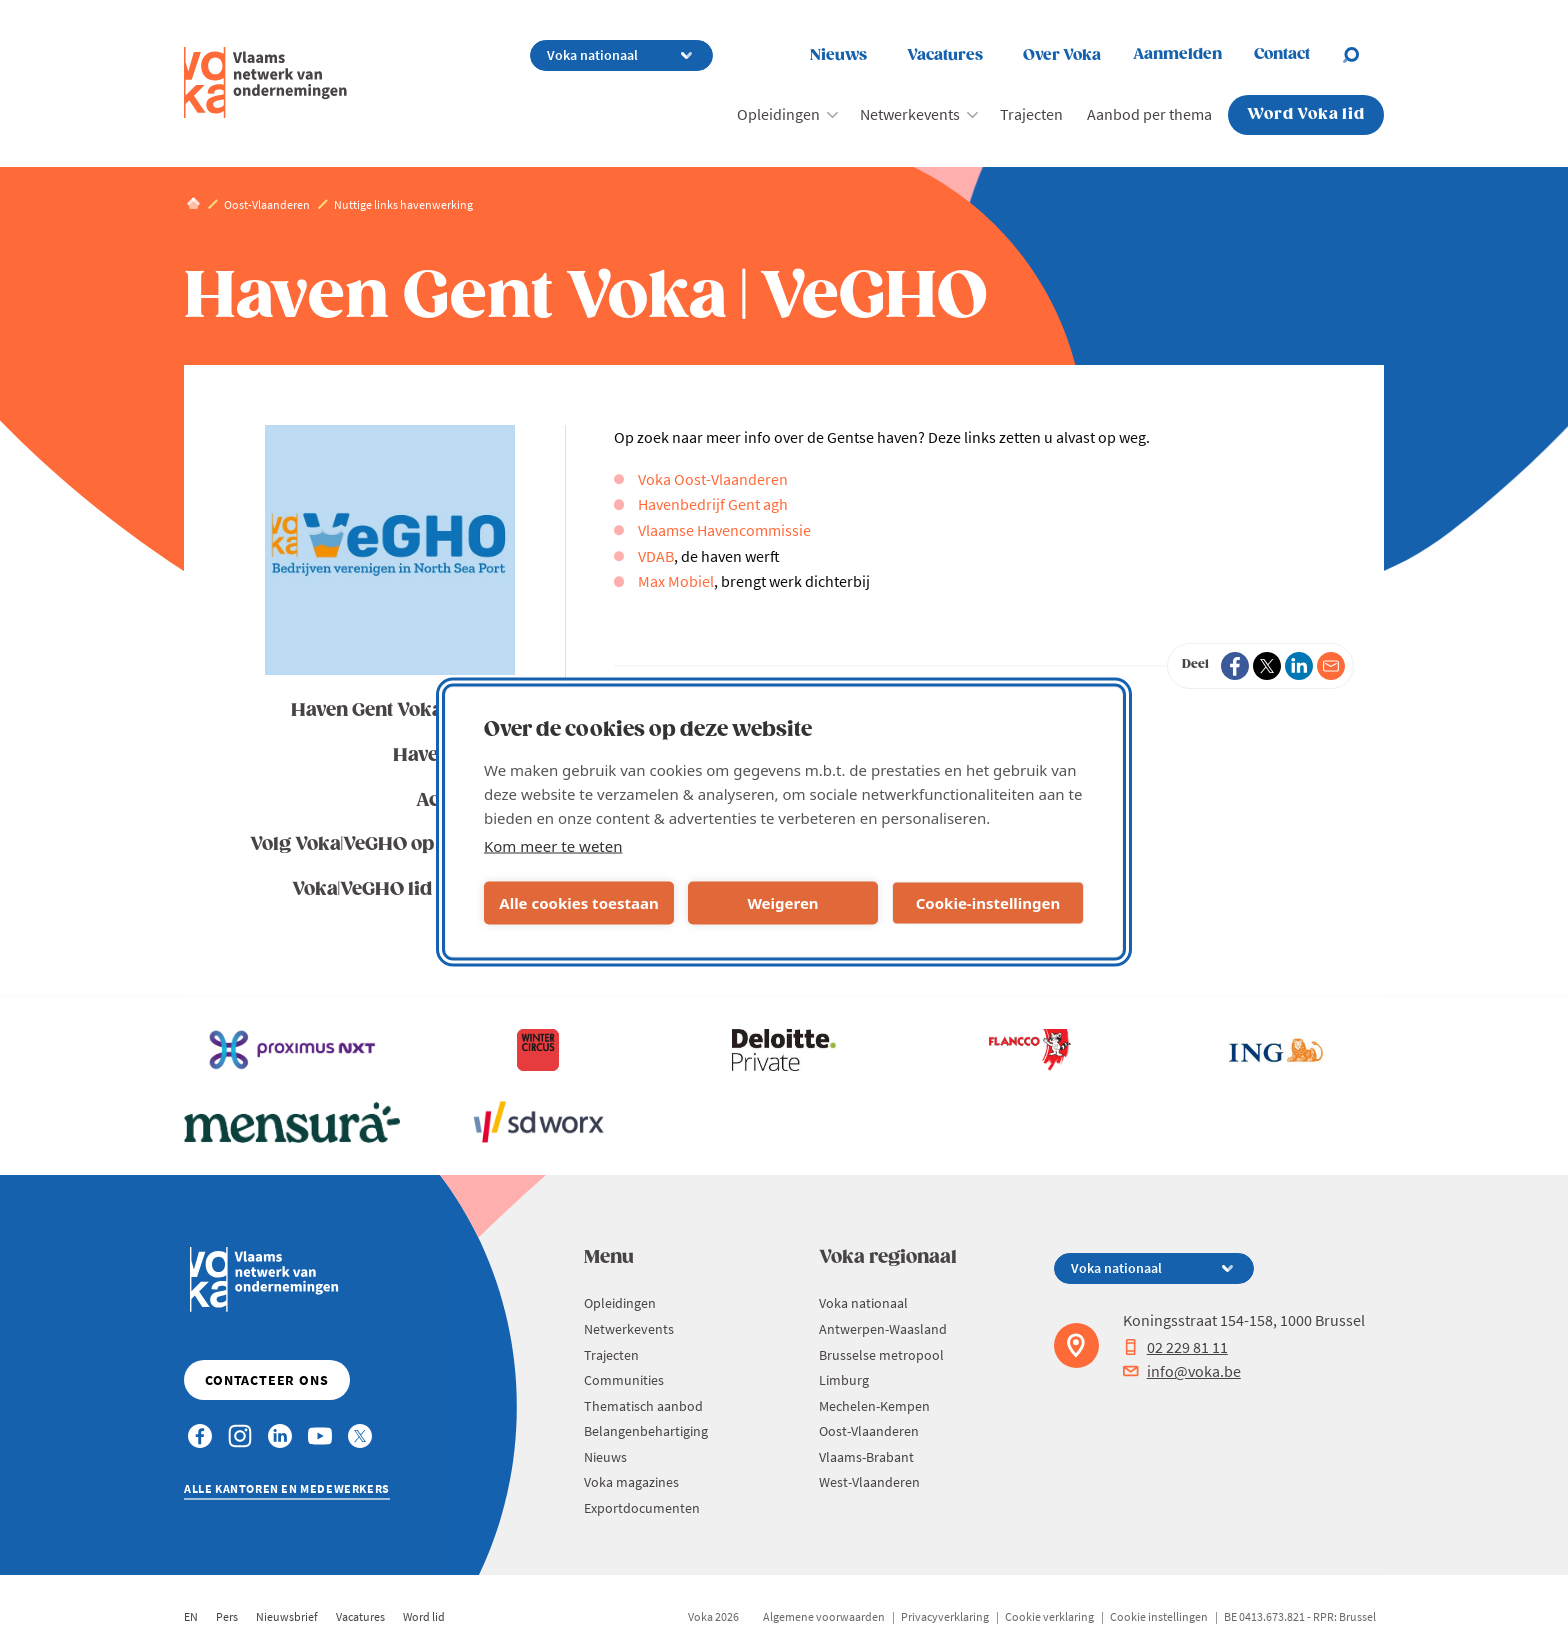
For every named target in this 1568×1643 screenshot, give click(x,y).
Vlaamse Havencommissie (724, 530)
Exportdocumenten (642, 1508)
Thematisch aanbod (643, 1406)
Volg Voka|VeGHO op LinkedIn (383, 844)
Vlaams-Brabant (866, 1457)
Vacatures (945, 55)
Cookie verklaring (1049, 1616)
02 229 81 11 (1175, 1347)
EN (191, 1616)
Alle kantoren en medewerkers (287, 1488)
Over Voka (1062, 55)
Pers (227, 1616)
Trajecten (1031, 114)
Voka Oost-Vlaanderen (713, 479)
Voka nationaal (863, 1303)
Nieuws (838, 55)
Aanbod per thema (1149, 114)
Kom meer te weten (553, 845)
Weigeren (782, 903)
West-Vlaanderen (869, 1482)
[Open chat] (1363, 55)
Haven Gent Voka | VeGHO (404, 710)
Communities (624, 1380)
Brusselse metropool (881, 1355)
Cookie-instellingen (988, 903)
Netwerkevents (910, 114)
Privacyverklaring (945, 1616)
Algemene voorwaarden (824, 1616)
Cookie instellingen (1159, 1616)
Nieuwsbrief (287, 1616)
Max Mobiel (676, 581)
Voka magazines (631, 1482)
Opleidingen (778, 114)
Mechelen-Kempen (874, 1406)
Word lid (424, 1616)
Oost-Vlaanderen (869, 1431)
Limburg (844, 1380)
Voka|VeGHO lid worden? (404, 889)
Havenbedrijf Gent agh (713, 504)
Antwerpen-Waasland (883, 1329)
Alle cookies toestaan (578, 903)
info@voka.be (1182, 1371)
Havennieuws (455, 755)
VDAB (656, 556)
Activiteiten (466, 800)
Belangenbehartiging (646, 1431)
